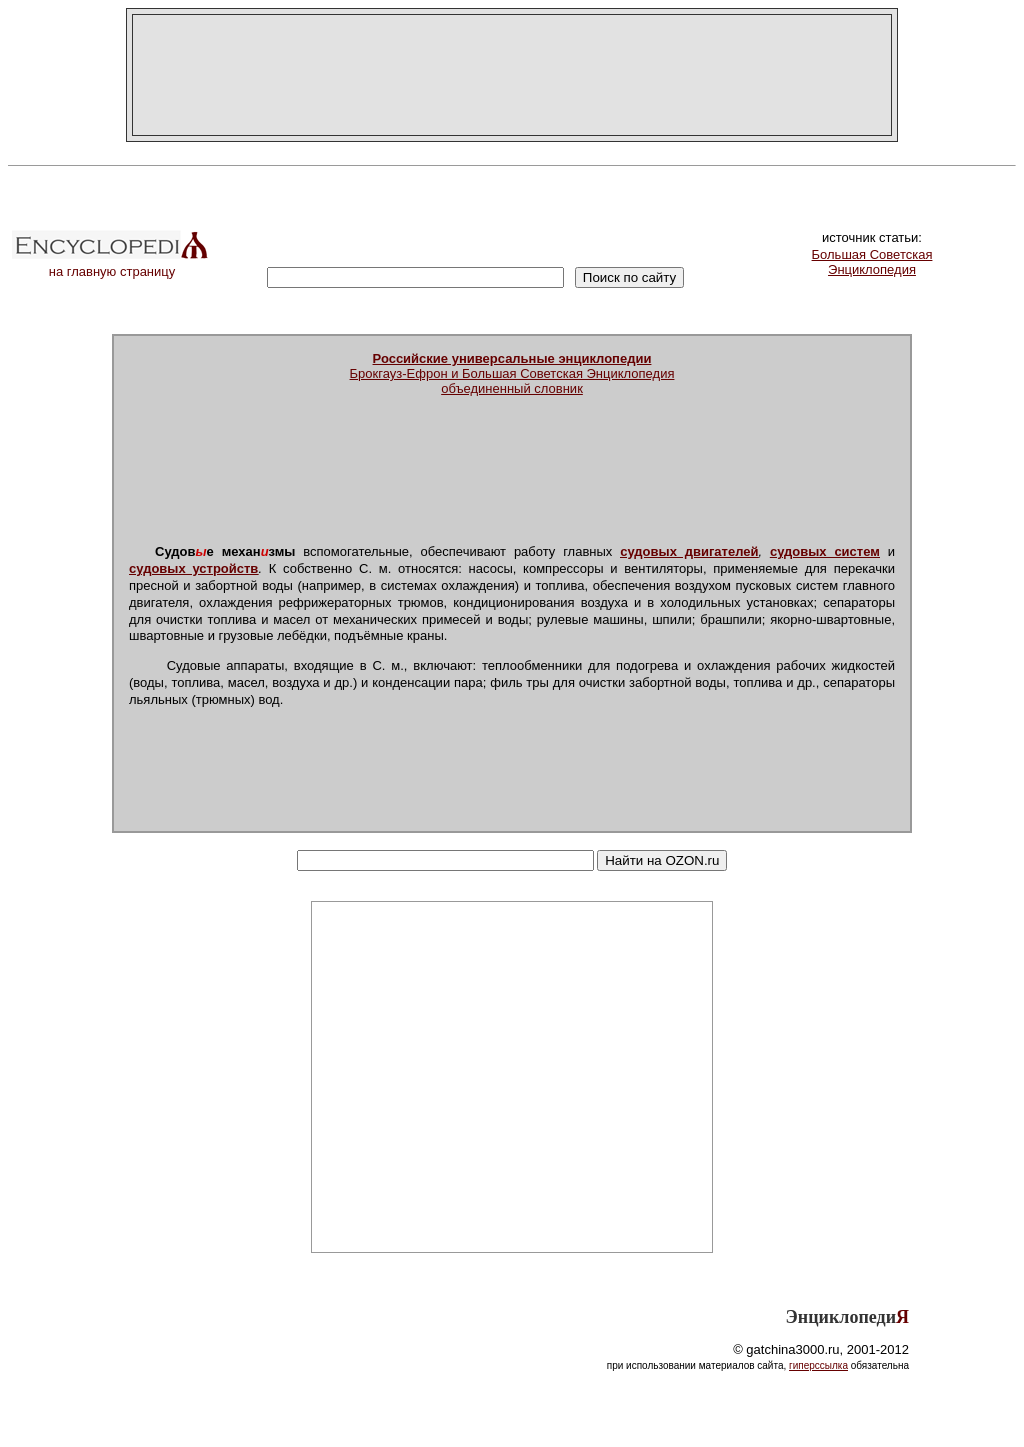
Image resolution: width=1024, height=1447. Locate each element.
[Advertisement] (512, 75)
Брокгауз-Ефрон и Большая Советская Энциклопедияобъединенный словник (512, 373)
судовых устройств (193, 568)
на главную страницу (112, 265)
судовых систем (825, 551)
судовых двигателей (689, 551)
